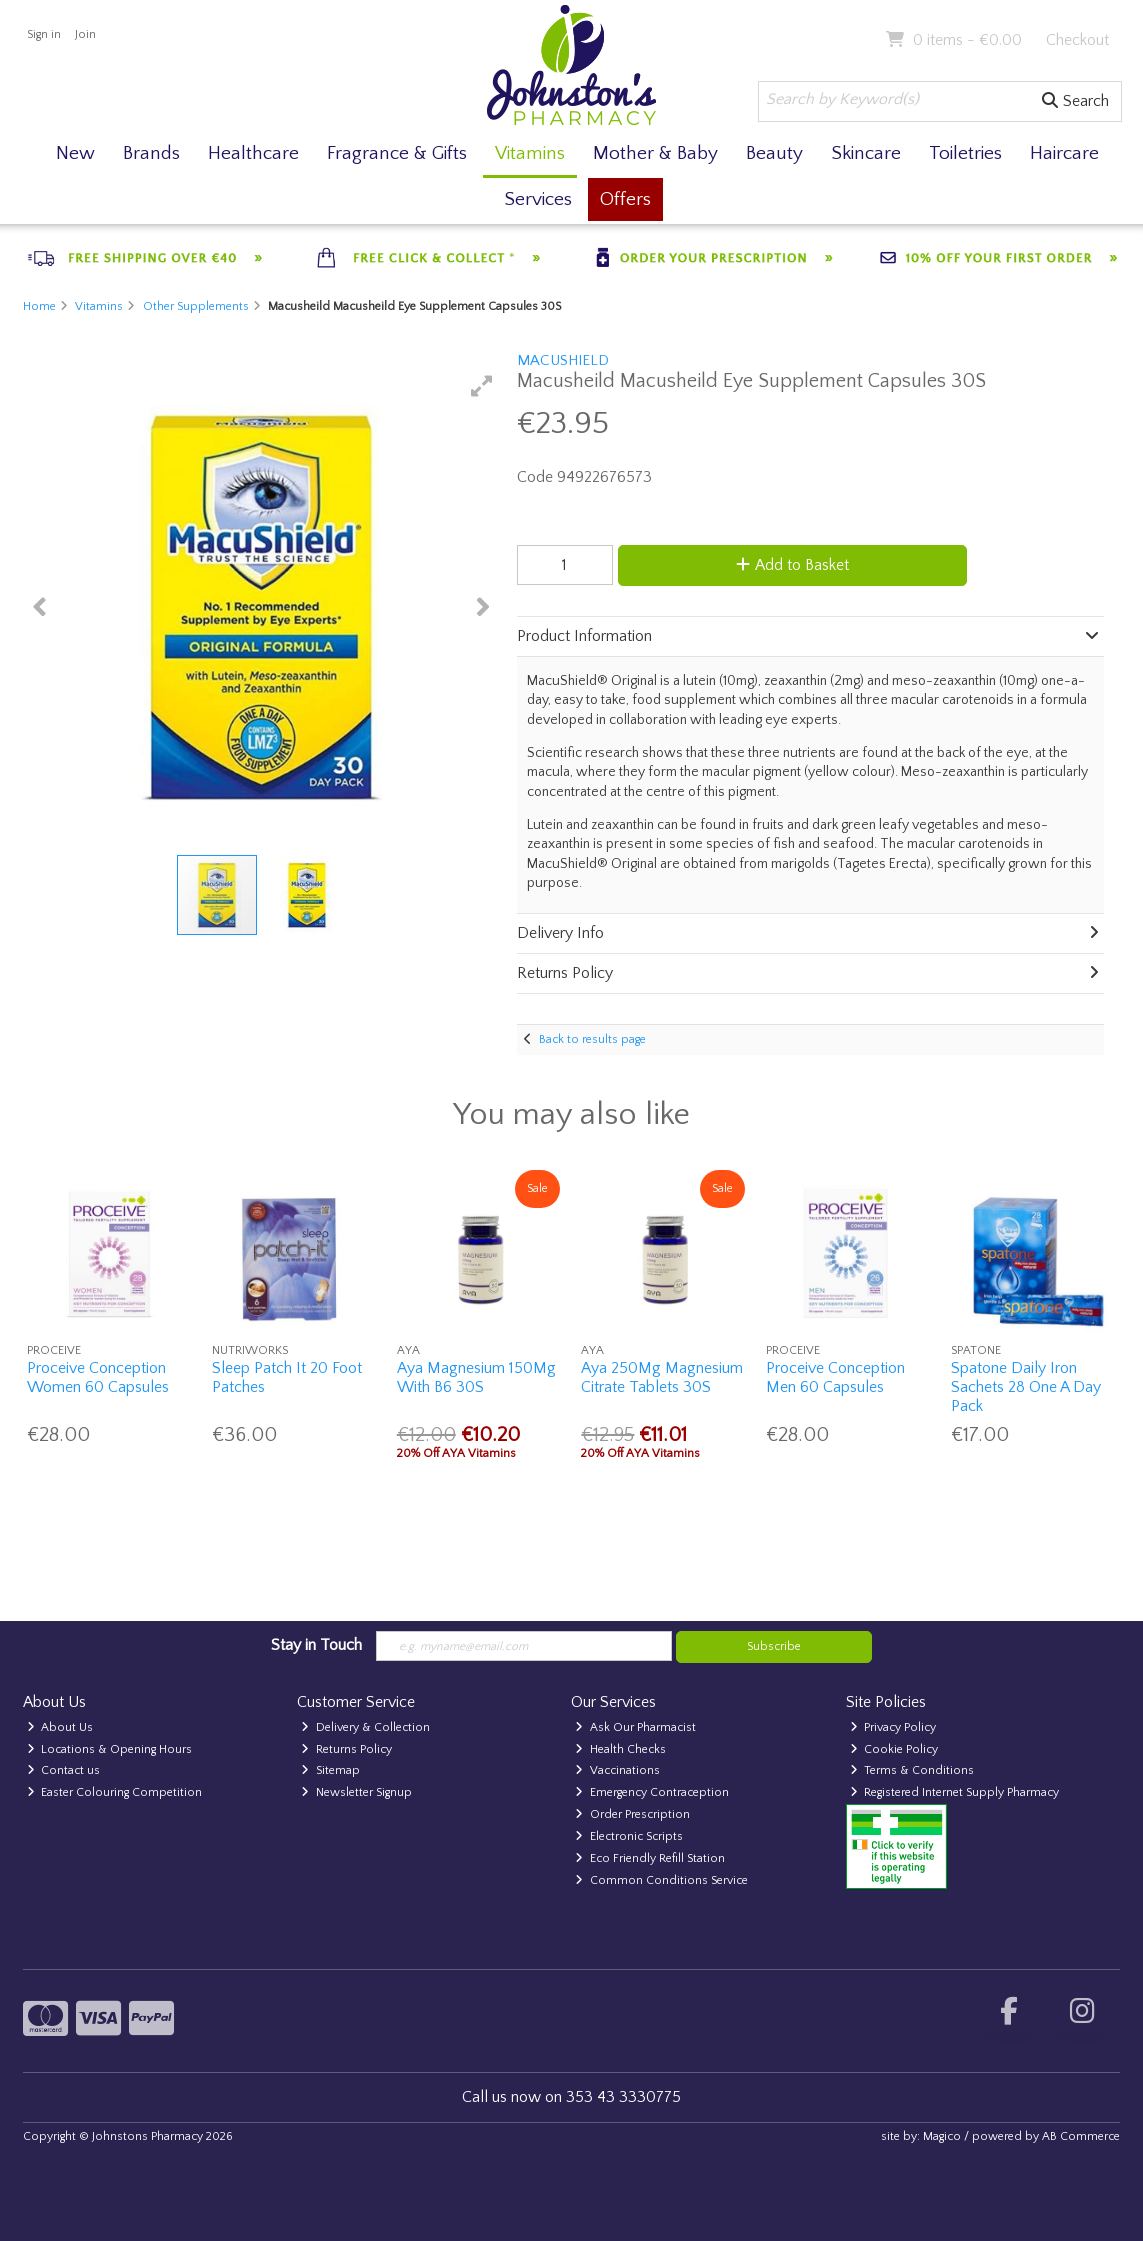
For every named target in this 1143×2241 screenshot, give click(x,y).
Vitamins (530, 153)
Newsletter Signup (356, 1792)
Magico (942, 2136)
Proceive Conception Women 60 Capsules (98, 1377)
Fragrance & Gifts (397, 153)
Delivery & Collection (365, 1727)
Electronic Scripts (629, 1836)
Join (85, 34)
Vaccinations (617, 1770)
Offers (625, 199)
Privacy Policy (893, 1727)
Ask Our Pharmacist (635, 1727)
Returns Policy (346, 1749)
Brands (151, 153)
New (75, 153)
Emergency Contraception (652, 1792)
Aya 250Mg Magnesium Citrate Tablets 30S (662, 1377)
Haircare (1064, 153)
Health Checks (620, 1749)
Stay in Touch (316, 1645)
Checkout (1077, 40)
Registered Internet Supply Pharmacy (955, 1792)
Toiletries (965, 153)
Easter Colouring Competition (115, 1792)
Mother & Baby (655, 153)
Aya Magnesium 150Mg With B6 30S (476, 1377)
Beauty (774, 153)
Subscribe (774, 1646)
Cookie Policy (894, 1749)
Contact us (64, 1770)
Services (538, 199)
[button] (482, 386)
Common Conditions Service (661, 1880)
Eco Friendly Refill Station (650, 1858)
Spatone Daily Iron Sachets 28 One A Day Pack (1026, 1387)
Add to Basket (792, 565)
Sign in (44, 34)
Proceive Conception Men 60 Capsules (835, 1377)
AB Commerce (1081, 2136)
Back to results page (592, 1039)
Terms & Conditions (912, 1770)
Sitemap (330, 1770)
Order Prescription (632, 1814)
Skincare (866, 153)
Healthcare (253, 153)
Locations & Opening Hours (110, 1749)
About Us (60, 1727)
